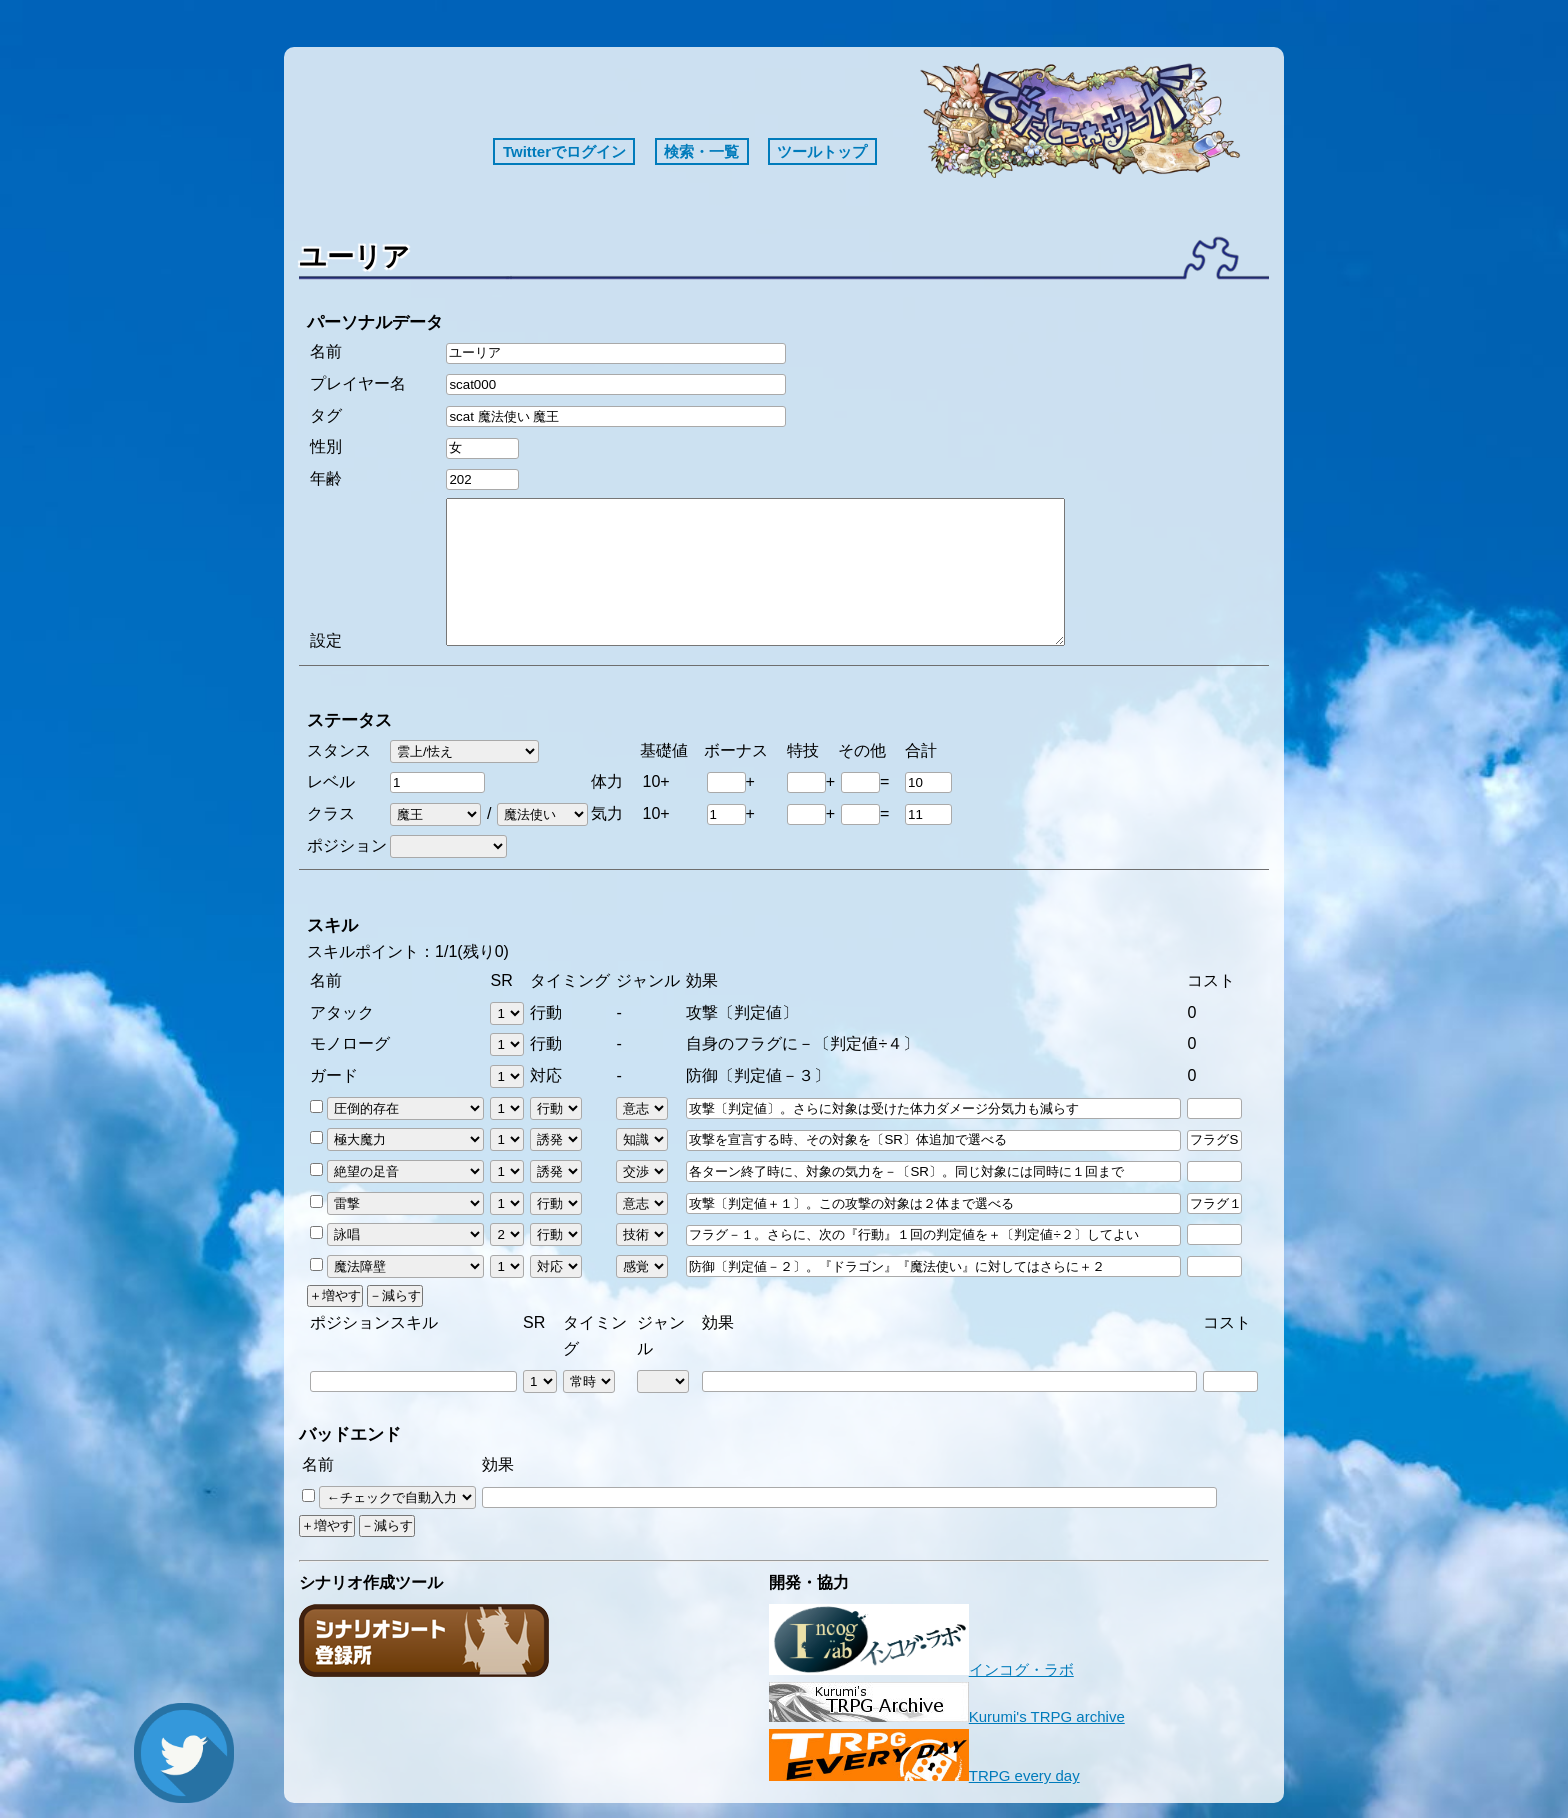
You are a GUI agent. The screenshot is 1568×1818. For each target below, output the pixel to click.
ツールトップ (822, 151)
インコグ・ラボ (921, 1669)
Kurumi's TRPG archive (947, 1716)
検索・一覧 (701, 151)
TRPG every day (924, 1775)
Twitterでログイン (564, 151)
